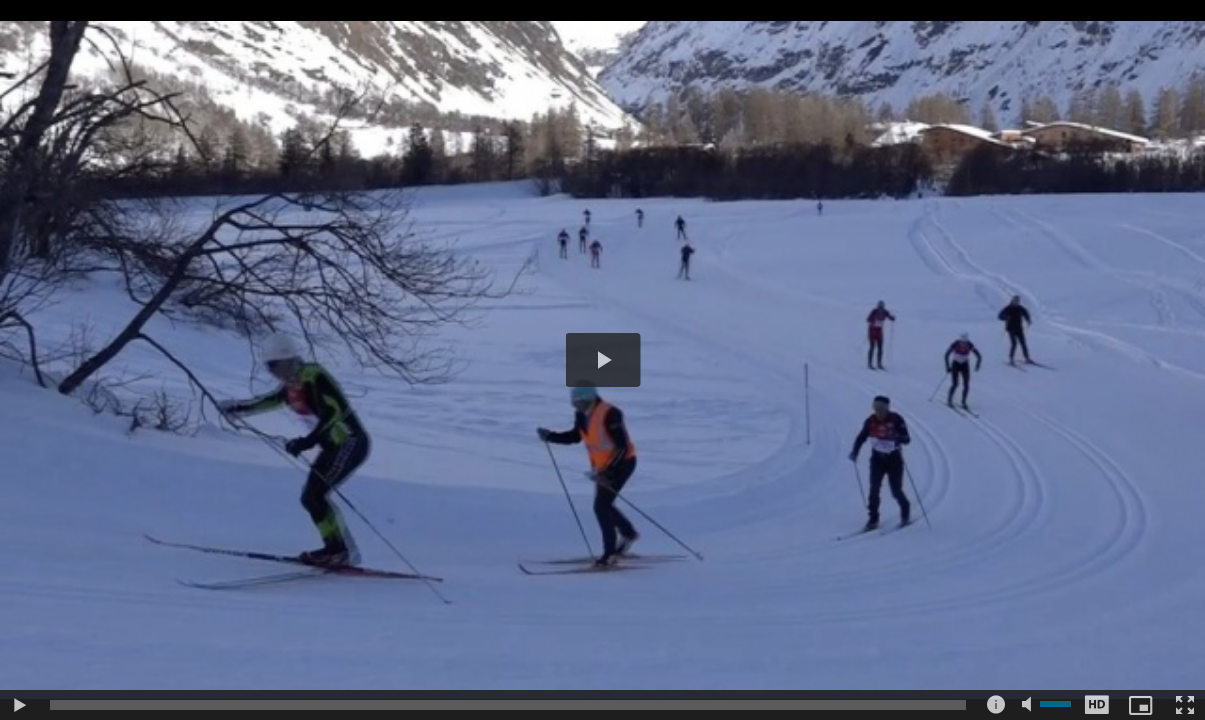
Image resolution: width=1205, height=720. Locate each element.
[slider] (508, 705)
